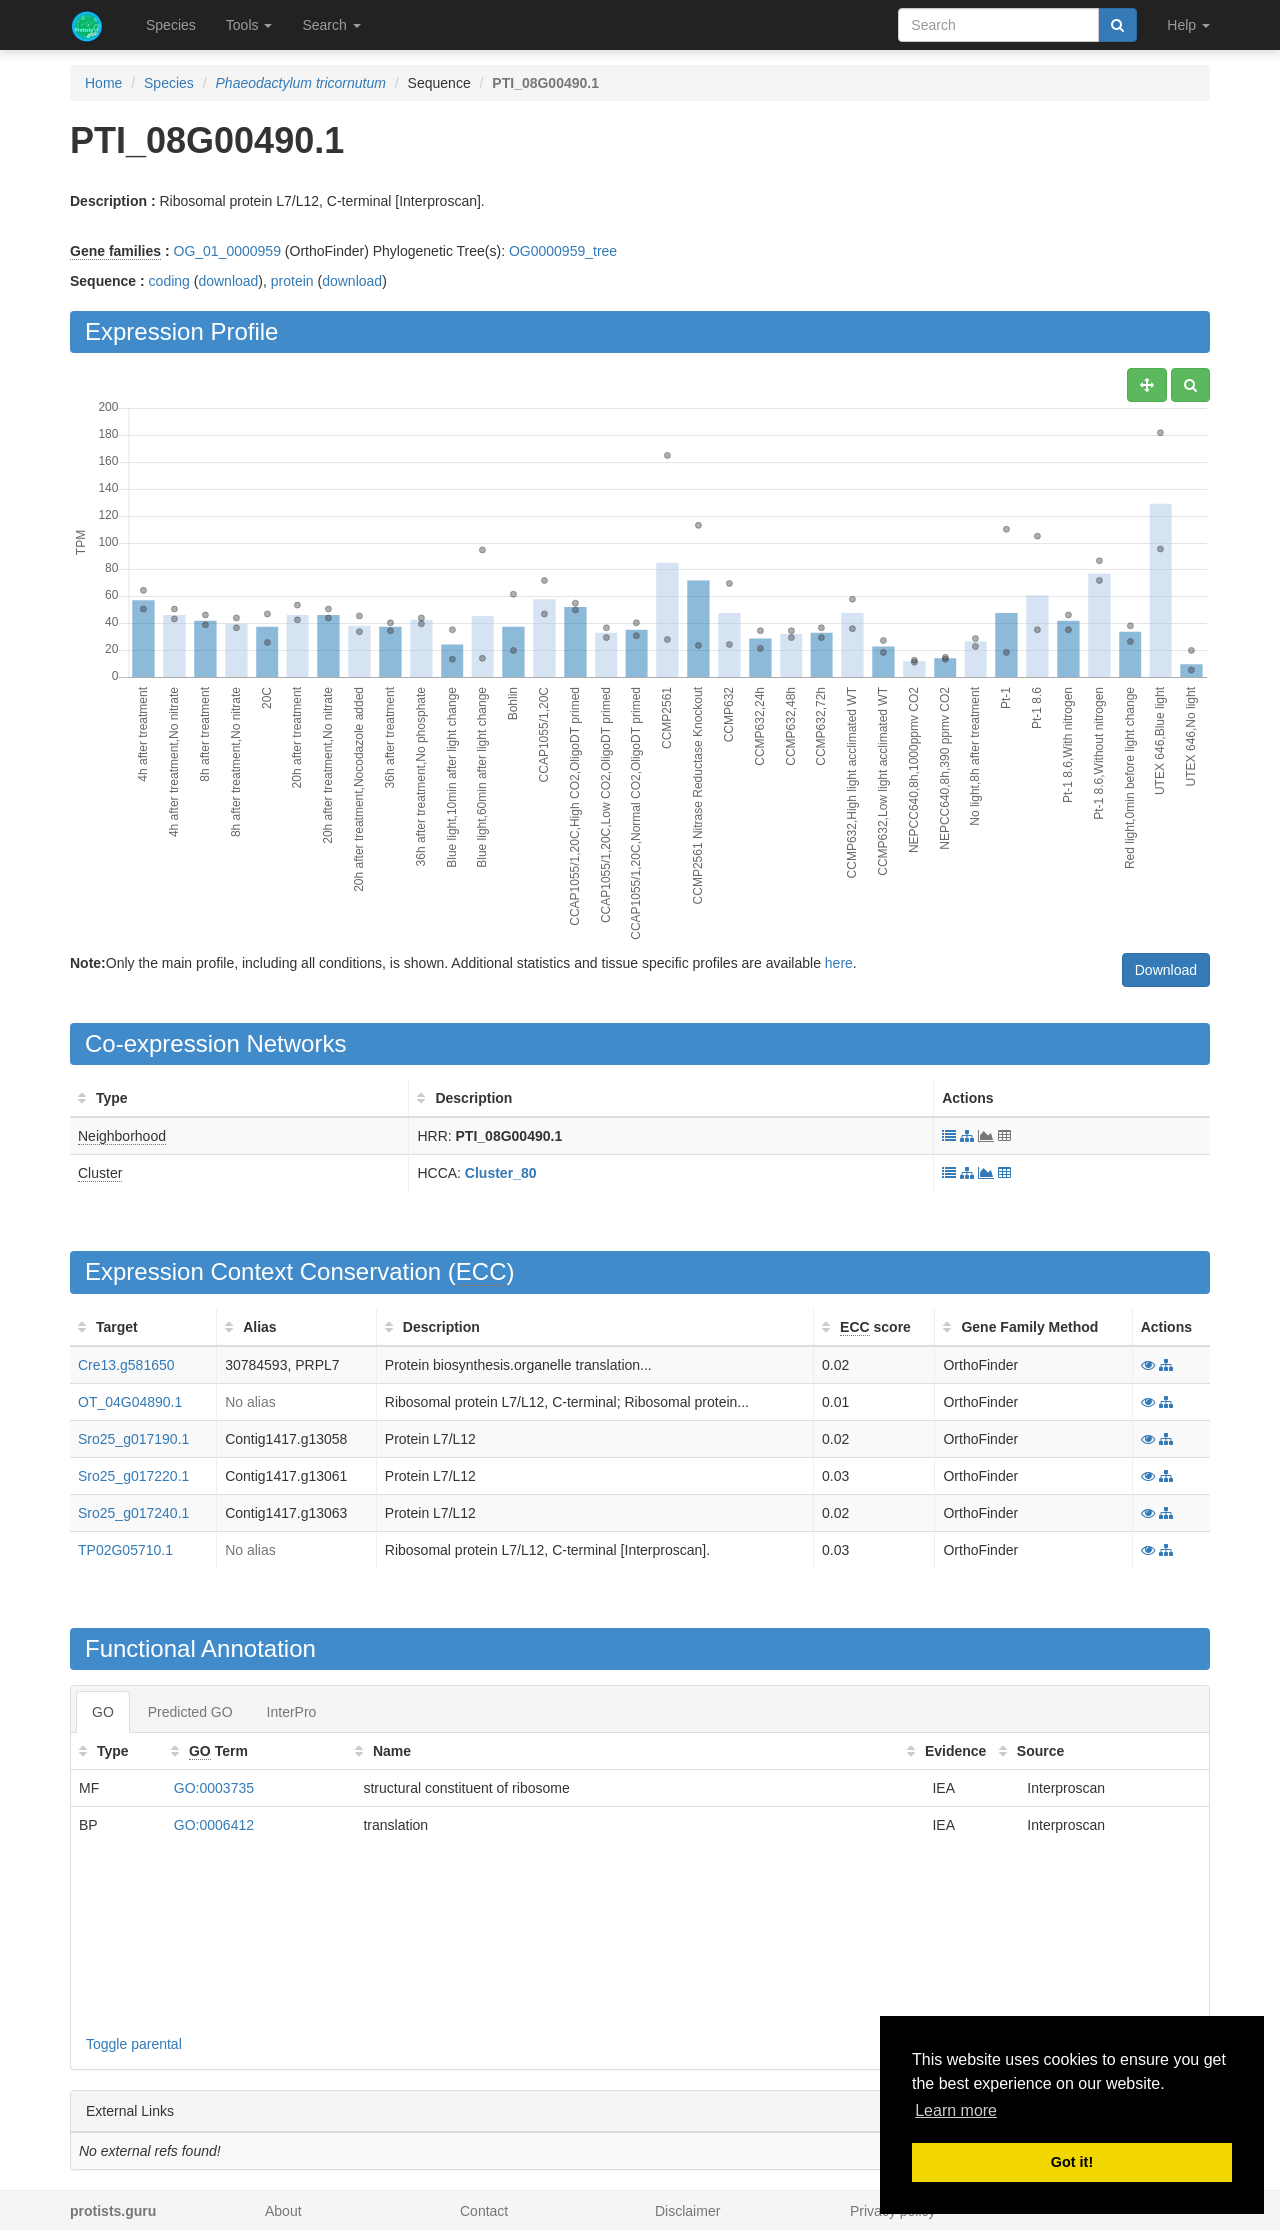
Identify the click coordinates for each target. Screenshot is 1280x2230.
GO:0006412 (214, 1825)
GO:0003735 (214, 1788)
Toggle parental (134, 2044)
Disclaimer (687, 2211)
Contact (484, 2211)
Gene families (115, 251)
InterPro (292, 1712)
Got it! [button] (1072, 2162)
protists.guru (113, 2211)
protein (292, 281)
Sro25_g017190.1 (133, 1439)
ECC (481, 1271)
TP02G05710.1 (125, 1550)
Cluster (100, 1173)
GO (103, 1712)
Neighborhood (122, 1136)
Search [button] (331, 25)
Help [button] (1188, 25)
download (228, 281)
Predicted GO (190, 1712)
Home (103, 83)
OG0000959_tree (563, 251)
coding (169, 281)
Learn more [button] (956, 2110)
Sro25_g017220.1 (133, 1476)
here (839, 963)
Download (1166, 970)
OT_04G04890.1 (130, 1402)
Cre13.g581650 (126, 1365)
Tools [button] (249, 25)
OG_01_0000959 (227, 251)
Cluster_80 (501, 1173)
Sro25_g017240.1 (133, 1513)
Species (171, 25)
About (283, 2211)
